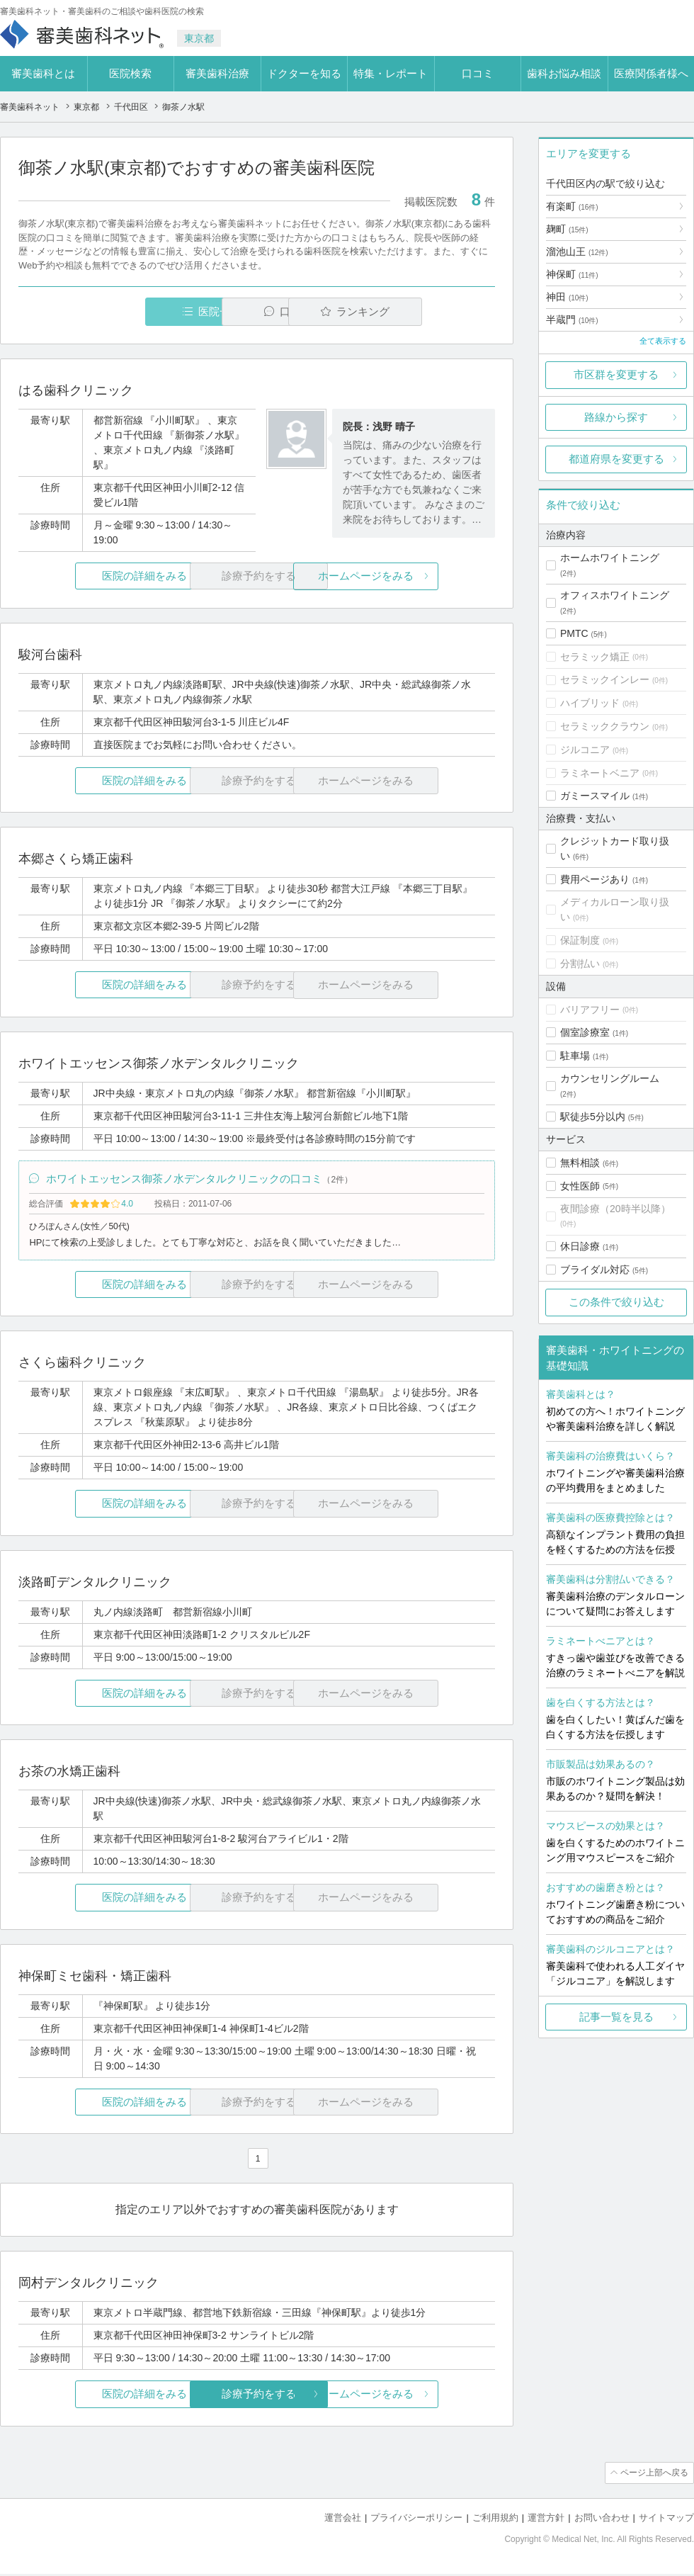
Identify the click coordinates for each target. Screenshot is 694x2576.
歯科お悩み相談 (564, 73)
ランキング (413, 311)
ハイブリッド (590, 702)
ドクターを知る (304, 73)
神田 (567, 297)
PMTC (574, 633)
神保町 (572, 274)
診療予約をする (257, 2396)
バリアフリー (590, 1009)
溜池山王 (577, 251)
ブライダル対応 (595, 1269)
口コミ (478, 73)
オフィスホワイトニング (614, 595)
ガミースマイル (595, 795)
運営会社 (342, 2519)
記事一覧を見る (616, 2017)
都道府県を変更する (616, 459)
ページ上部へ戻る (654, 2475)
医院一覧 (116, 311)
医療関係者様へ (651, 73)
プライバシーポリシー (416, 2519)
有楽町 (572, 206)
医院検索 (130, 73)
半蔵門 (572, 319)
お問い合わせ (602, 2519)
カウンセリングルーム (609, 1078)
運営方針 (546, 2519)
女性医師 (580, 1186)
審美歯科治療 (217, 73)
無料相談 (580, 1162)
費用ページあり (595, 879)
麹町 (567, 229)
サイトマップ (666, 2519)
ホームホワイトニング (609, 557)
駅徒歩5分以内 (592, 1116)
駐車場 (575, 1055)
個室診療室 (585, 1032)
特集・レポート (390, 73)
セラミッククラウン (604, 726)
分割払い (580, 963)
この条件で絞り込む (616, 1302)
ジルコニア (585, 749)
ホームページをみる (416, 576)
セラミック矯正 (595, 656)
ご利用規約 (495, 2519)
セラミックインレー (604, 679)
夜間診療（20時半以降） (615, 1208)
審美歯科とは (43, 73)
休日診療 (580, 1246)
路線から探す (616, 417)
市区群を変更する (616, 374)
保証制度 (580, 940)
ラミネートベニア (599, 773)
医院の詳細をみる (97, 576)
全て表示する (662, 341)
